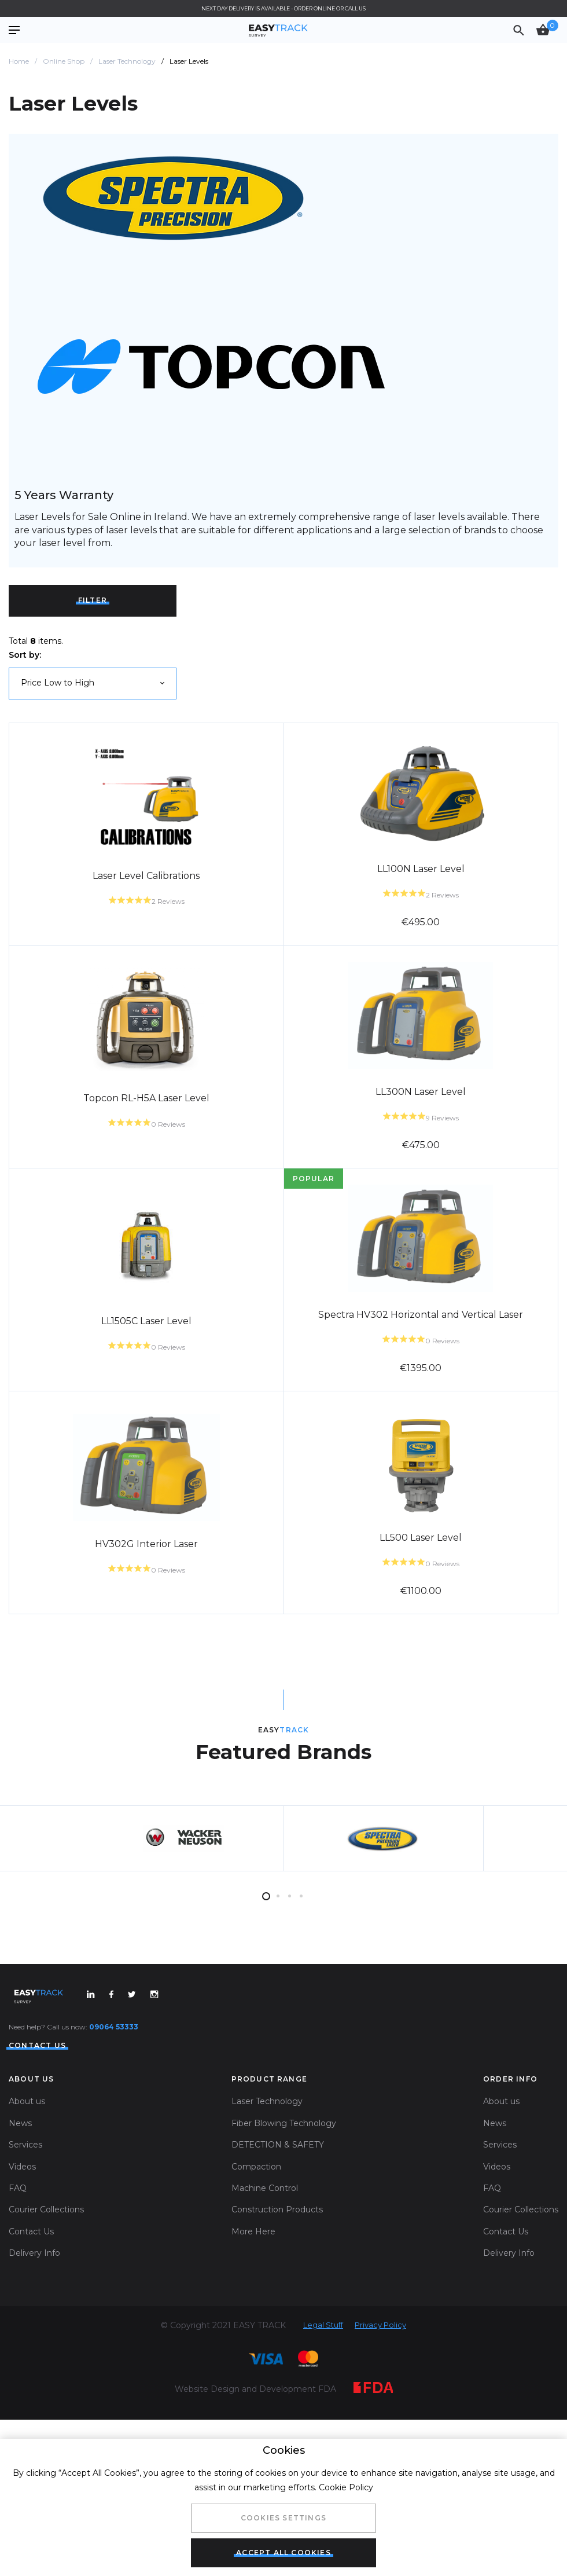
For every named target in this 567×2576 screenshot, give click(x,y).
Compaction (256, 2286)
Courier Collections (46, 2329)
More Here (253, 2351)
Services (25, 2264)
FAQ (18, 2307)
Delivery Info (34, 2372)
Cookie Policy (346, 2487)
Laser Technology (127, 61)
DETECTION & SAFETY (277, 2264)
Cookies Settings (283, 2517)
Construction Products (277, 2329)
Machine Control (264, 2307)
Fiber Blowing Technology (283, 2242)
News (20, 2242)
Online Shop (63, 61)
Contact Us (31, 2351)
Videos (22, 2286)
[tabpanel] (184, 1949)
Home (19, 61)
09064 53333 (113, 2146)
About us (27, 2221)
